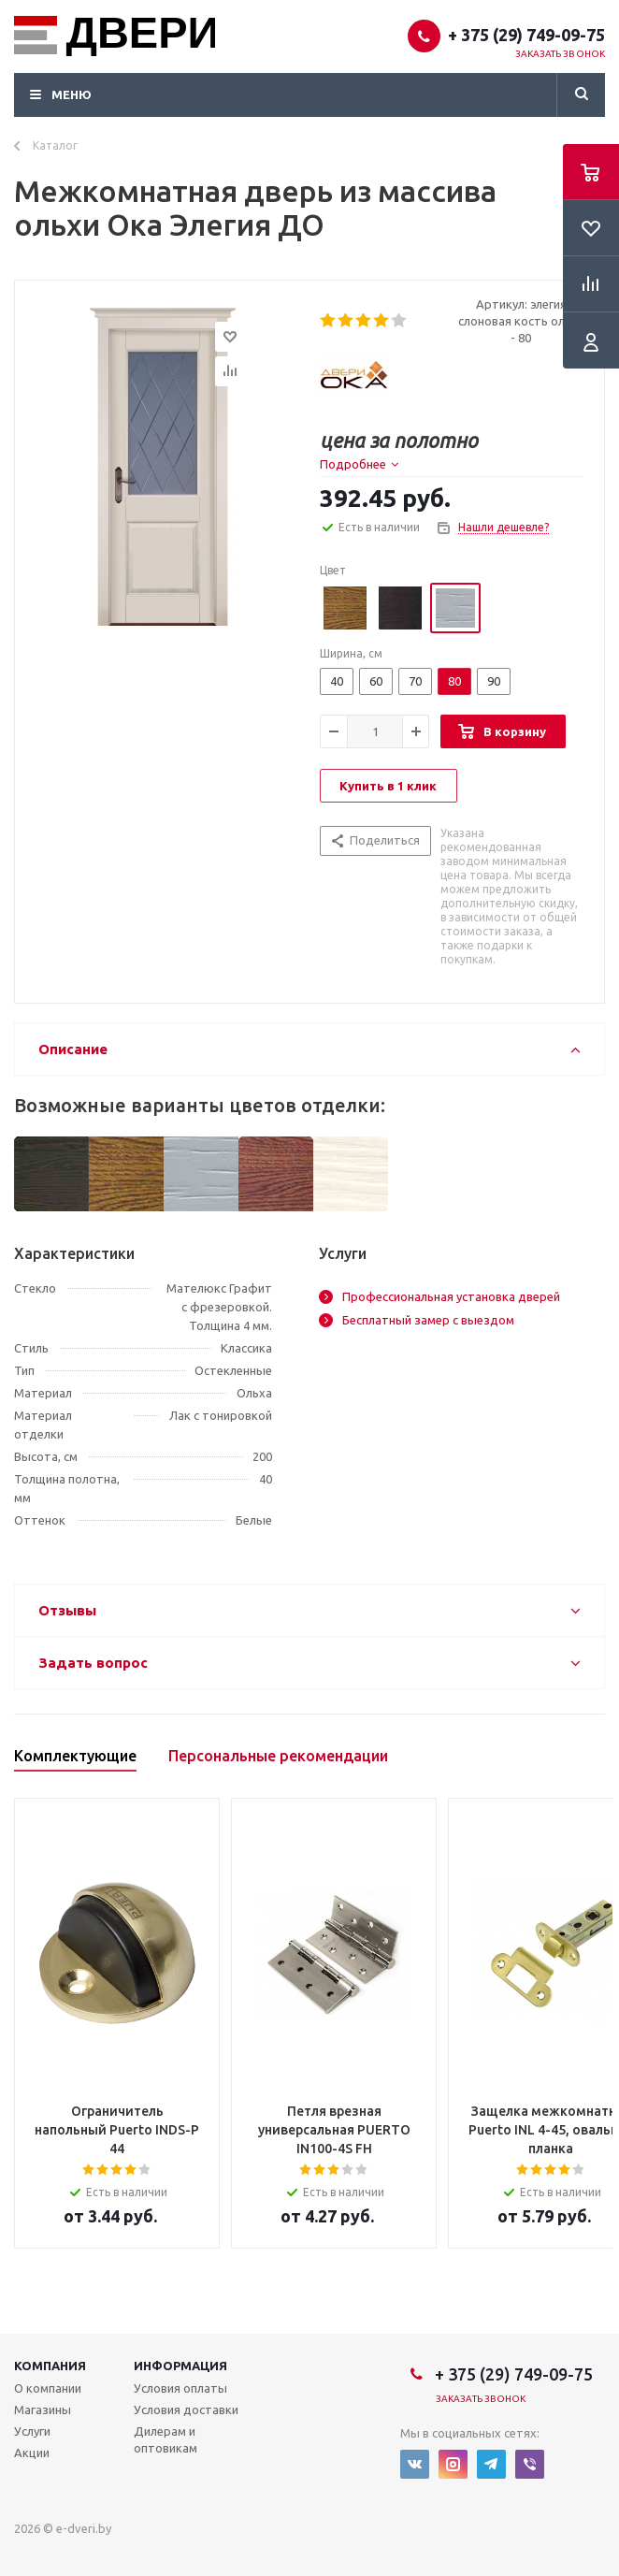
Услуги (32, 2431)
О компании (47, 2388)
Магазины (42, 2409)
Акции (32, 2452)
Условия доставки (186, 2409)
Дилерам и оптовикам (165, 2439)
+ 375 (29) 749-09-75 (526, 34)
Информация (180, 2365)
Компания (50, 2365)
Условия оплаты (180, 2388)
